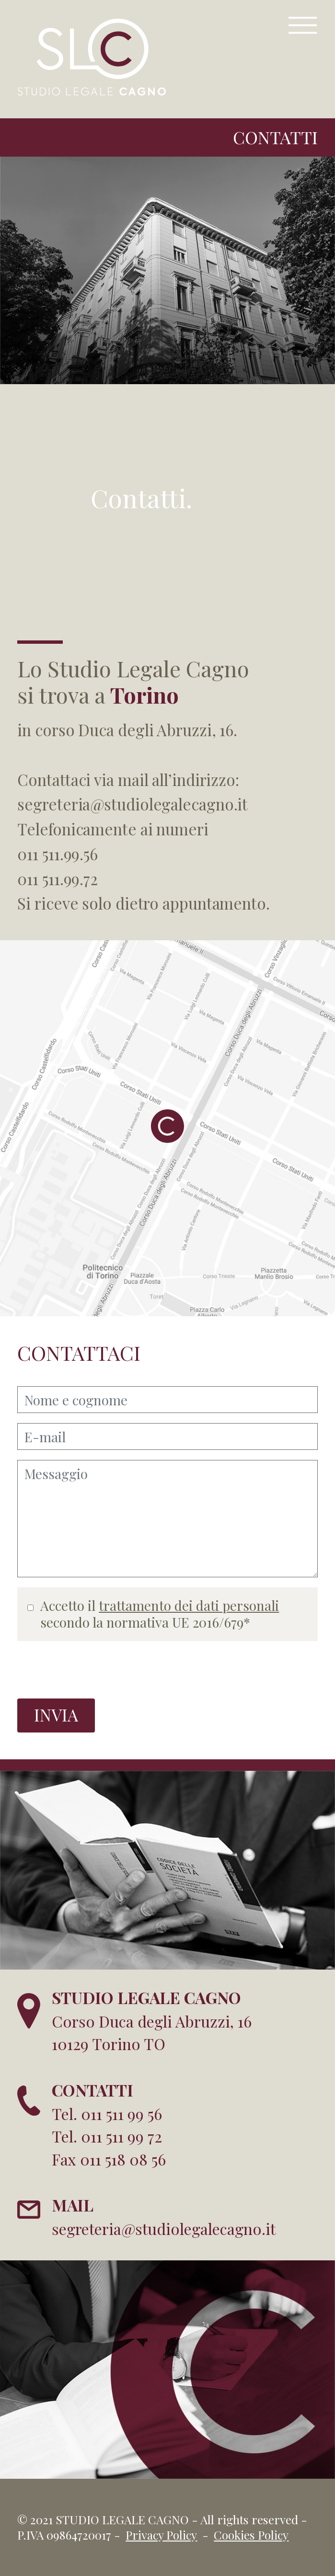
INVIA (56, 1714)
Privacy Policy (161, 2534)
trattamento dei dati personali (189, 1605)
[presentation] (90, 1669)
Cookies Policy (251, 2534)
